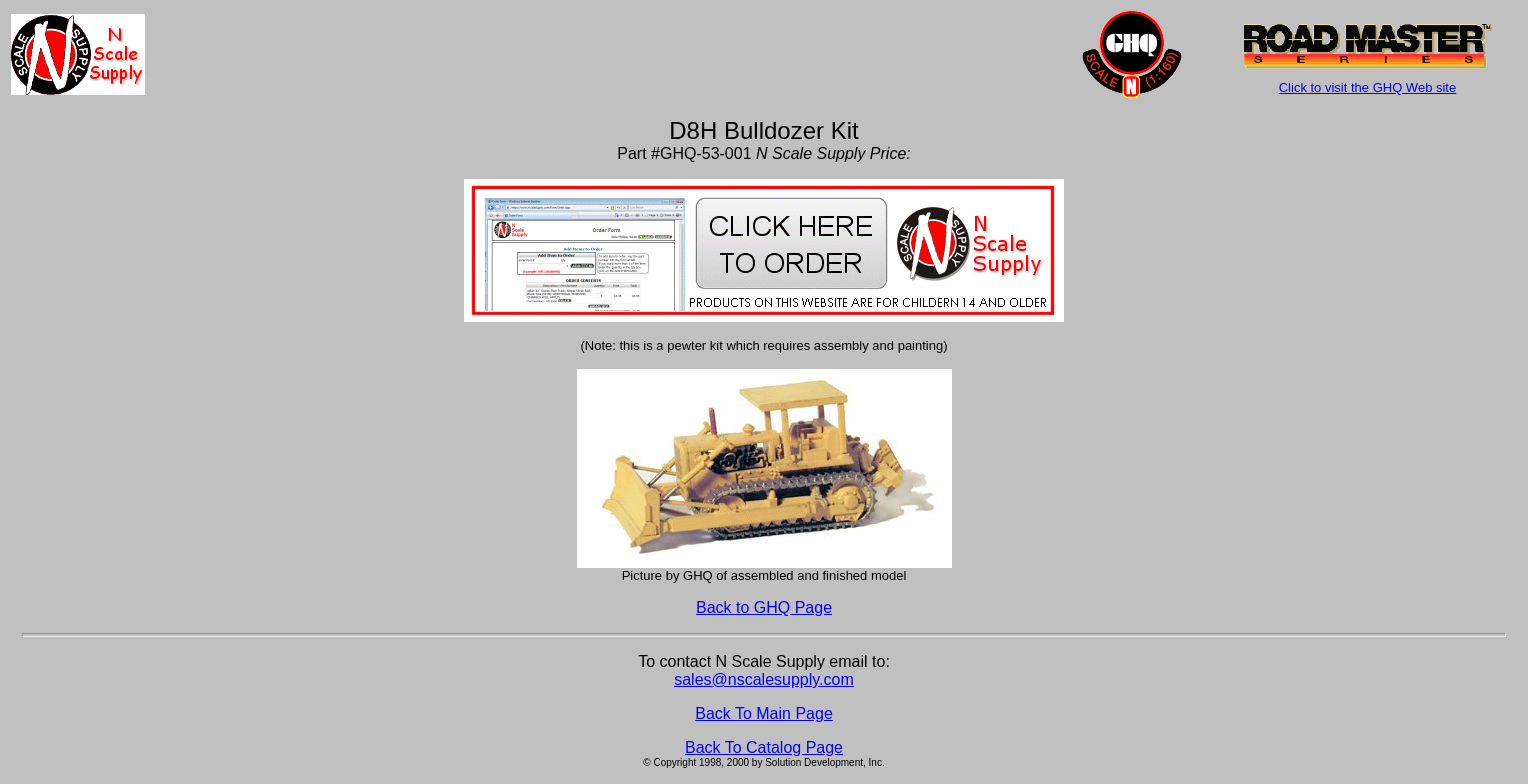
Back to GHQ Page (764, 607)
